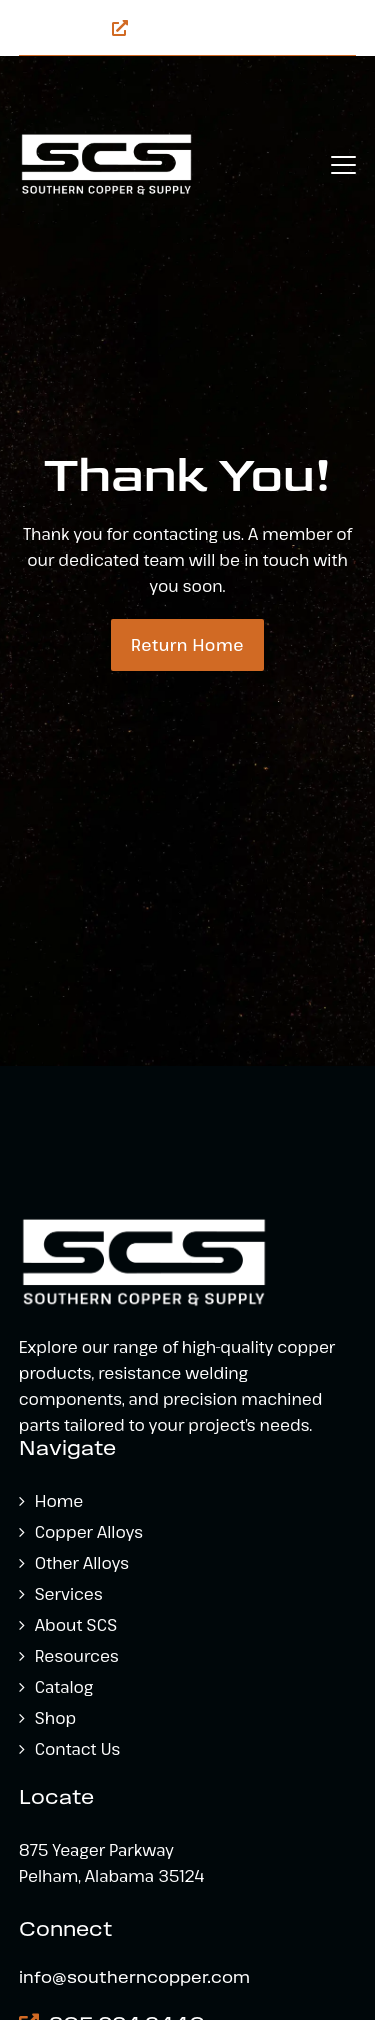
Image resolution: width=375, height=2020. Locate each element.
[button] (343, 165)
